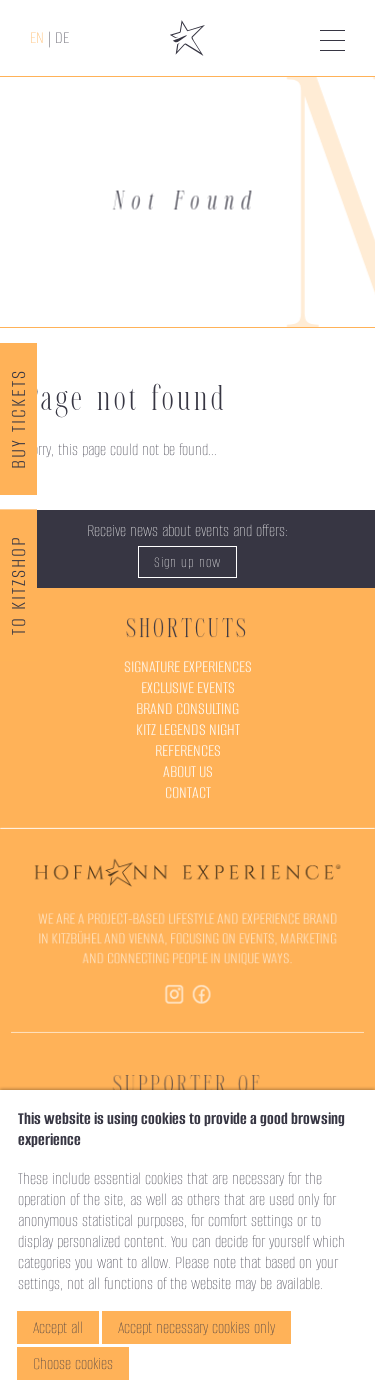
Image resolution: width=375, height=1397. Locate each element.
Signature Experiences (187, 666)
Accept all (58, 1327)
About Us (188, 771)
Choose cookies (73, 1363)
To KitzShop (18, 585)
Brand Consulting (187, 708)
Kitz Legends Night (187, 729)
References (188, 750)
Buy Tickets (18, 419)
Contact (188, 792)
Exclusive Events (187, 687)
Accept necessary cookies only (196, 1327)
